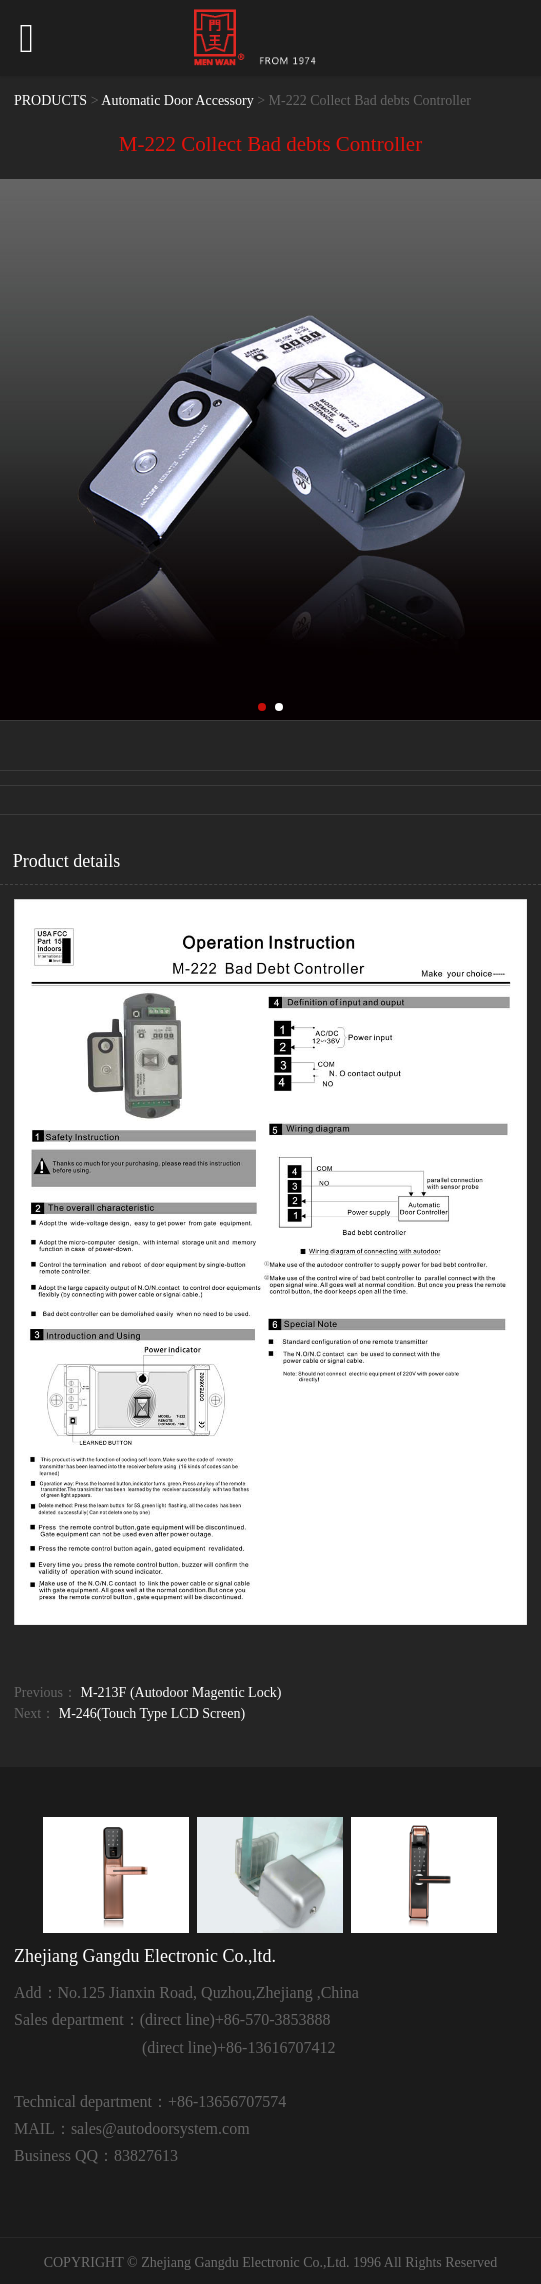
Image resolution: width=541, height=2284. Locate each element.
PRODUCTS (50, 100)
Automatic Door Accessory (177, 100)
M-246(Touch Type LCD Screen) (152, 1713)
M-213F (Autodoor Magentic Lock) (181, 1692)
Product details (66, 861)
